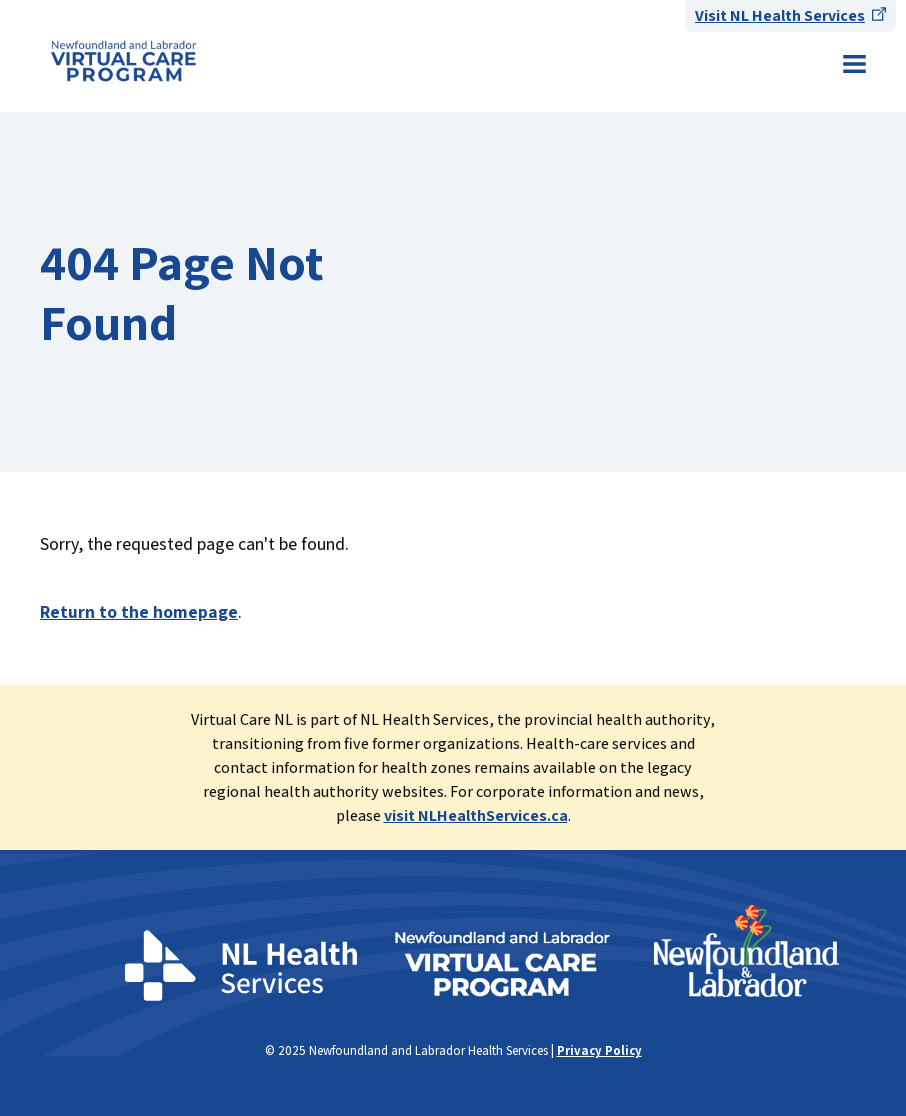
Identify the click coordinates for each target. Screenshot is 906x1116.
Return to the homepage (139, 611)
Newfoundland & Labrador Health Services (123, 61)
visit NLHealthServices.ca (476, 815)
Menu (854, 64)
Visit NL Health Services (780, 15)
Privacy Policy (599, 1050)
